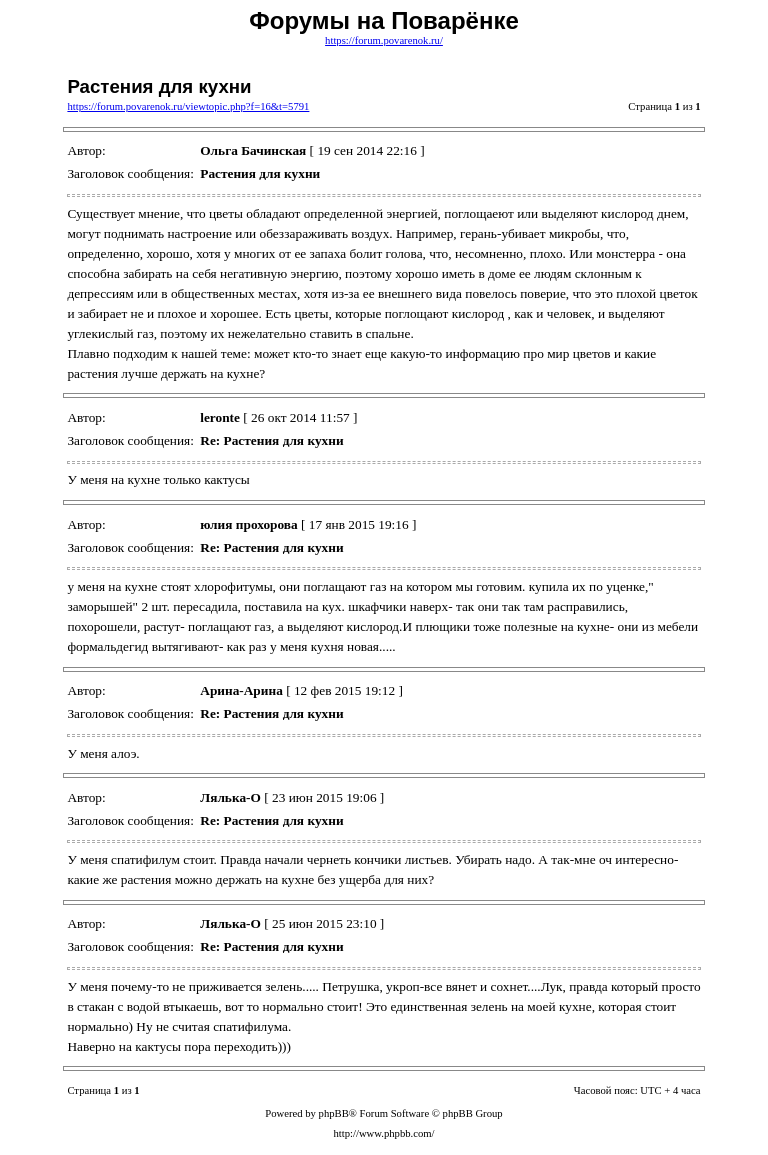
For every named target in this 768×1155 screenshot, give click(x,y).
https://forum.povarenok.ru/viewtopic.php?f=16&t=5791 (188, 106)
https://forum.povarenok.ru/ (384, 40)
